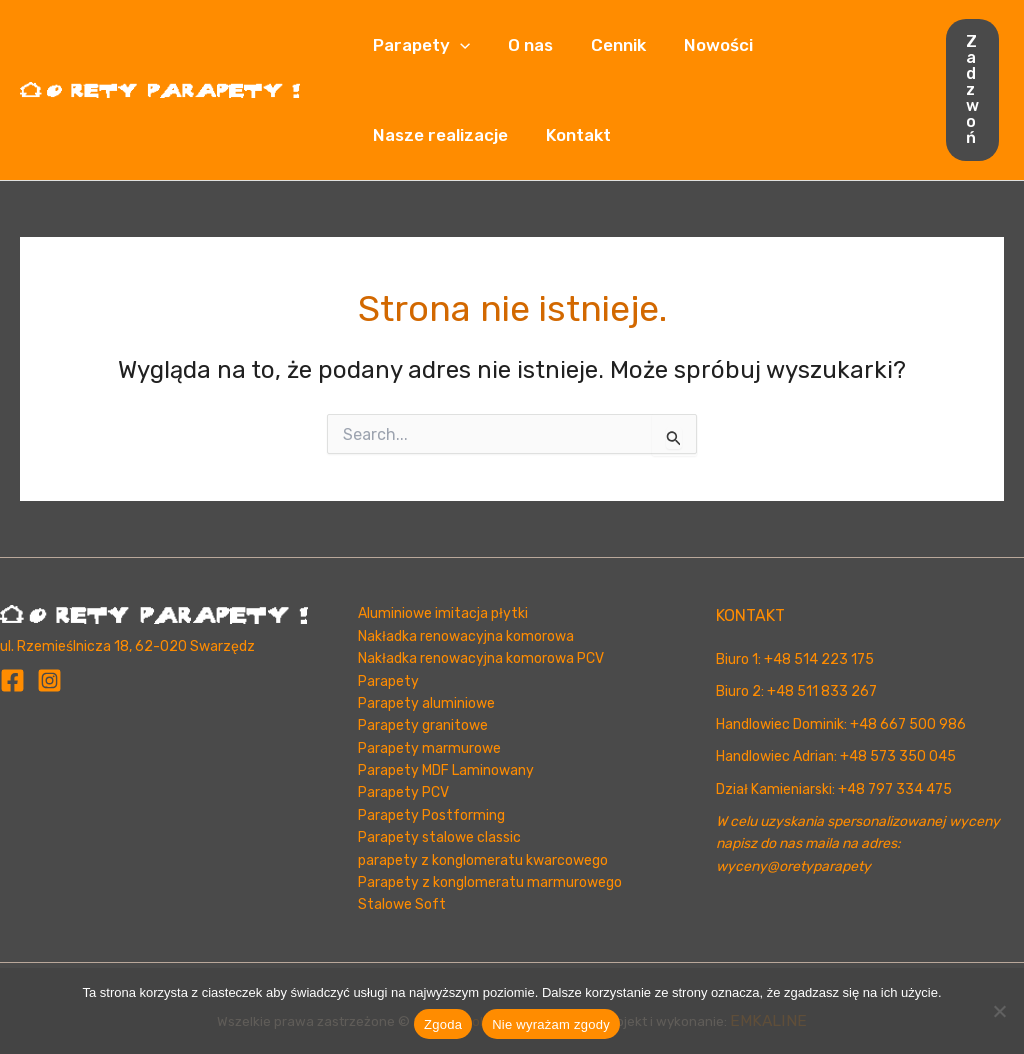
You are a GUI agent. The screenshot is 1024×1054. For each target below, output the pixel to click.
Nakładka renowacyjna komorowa (466, 636)
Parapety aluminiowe (426, 703)
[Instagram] (49, 680)
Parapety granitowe (423, 725)
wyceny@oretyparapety (793, 866)
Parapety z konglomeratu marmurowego (490, 882)
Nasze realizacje (438, 135)
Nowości (704, 45)
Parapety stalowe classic (439, 837)
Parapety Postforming (431, 815)
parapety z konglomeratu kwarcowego (483, 860)
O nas (524, 45)
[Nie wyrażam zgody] (999, 1011)
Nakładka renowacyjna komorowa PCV (481, 658)
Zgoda (443, 1024)
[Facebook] (12, 680)
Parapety (419, 45)
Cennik (608, 45)
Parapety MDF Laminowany (446, 770)
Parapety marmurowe (429, 748)
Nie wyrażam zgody (551, 1024)
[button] (458, 45)
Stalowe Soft (402, 904)
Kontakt (572, 135)
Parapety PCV (403, 792)
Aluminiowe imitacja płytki (443, 613)
